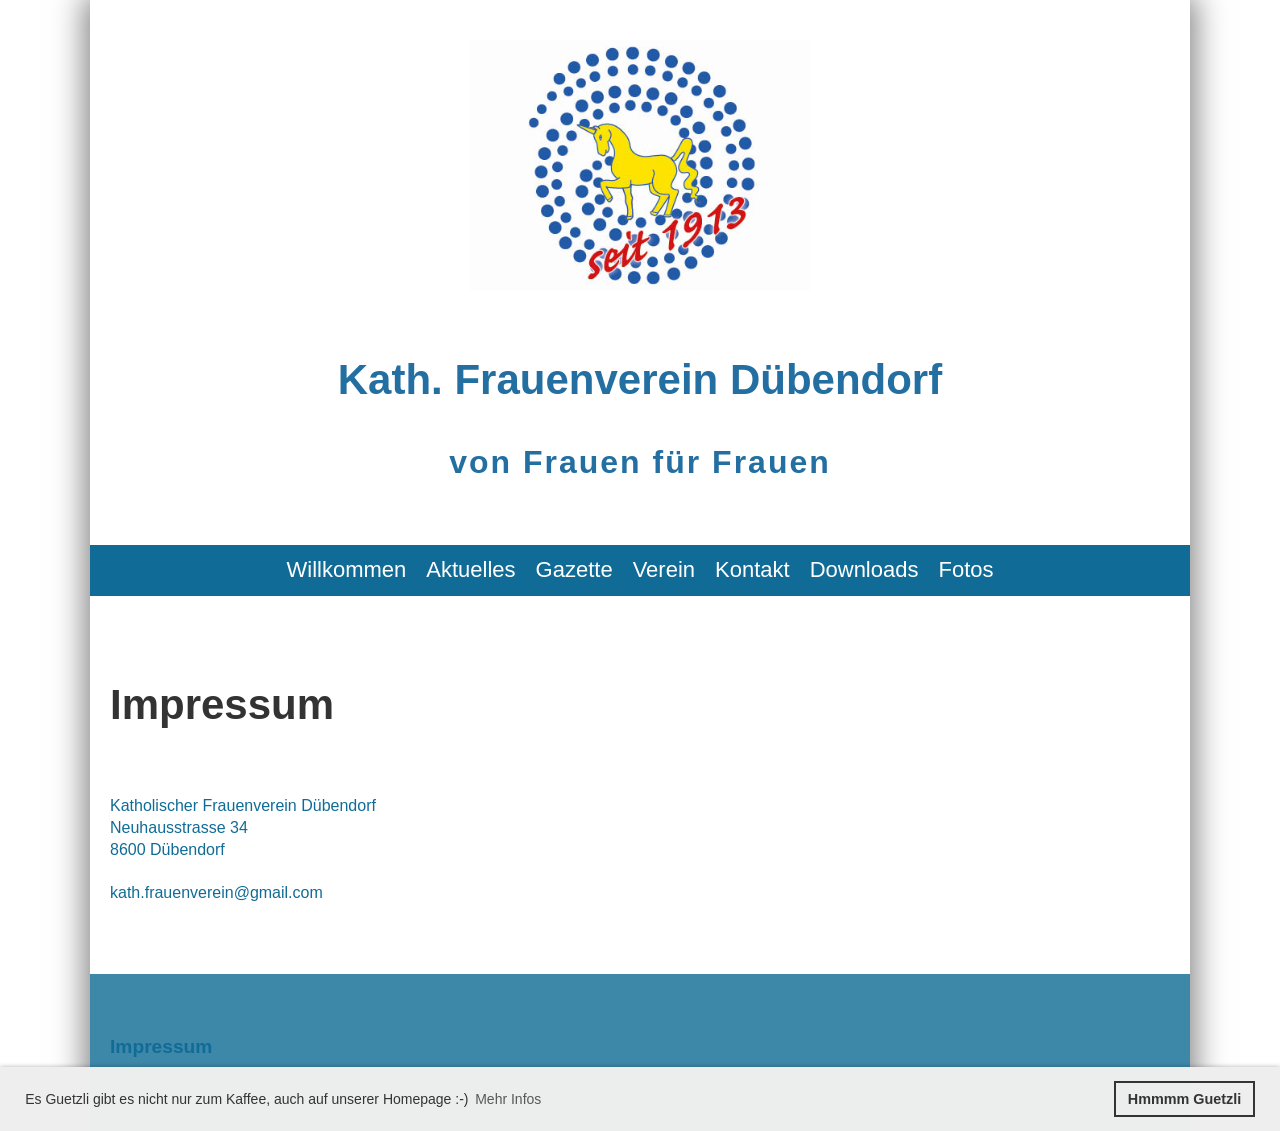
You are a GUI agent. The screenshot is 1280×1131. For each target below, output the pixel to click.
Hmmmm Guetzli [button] (1185, 1099)
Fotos (965, 569)
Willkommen (347, 569)
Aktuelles (470, 569)
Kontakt (752, 569)
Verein (664, 569)
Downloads (864, 569)
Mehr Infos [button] (508, 1099)
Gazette (574, 569)
